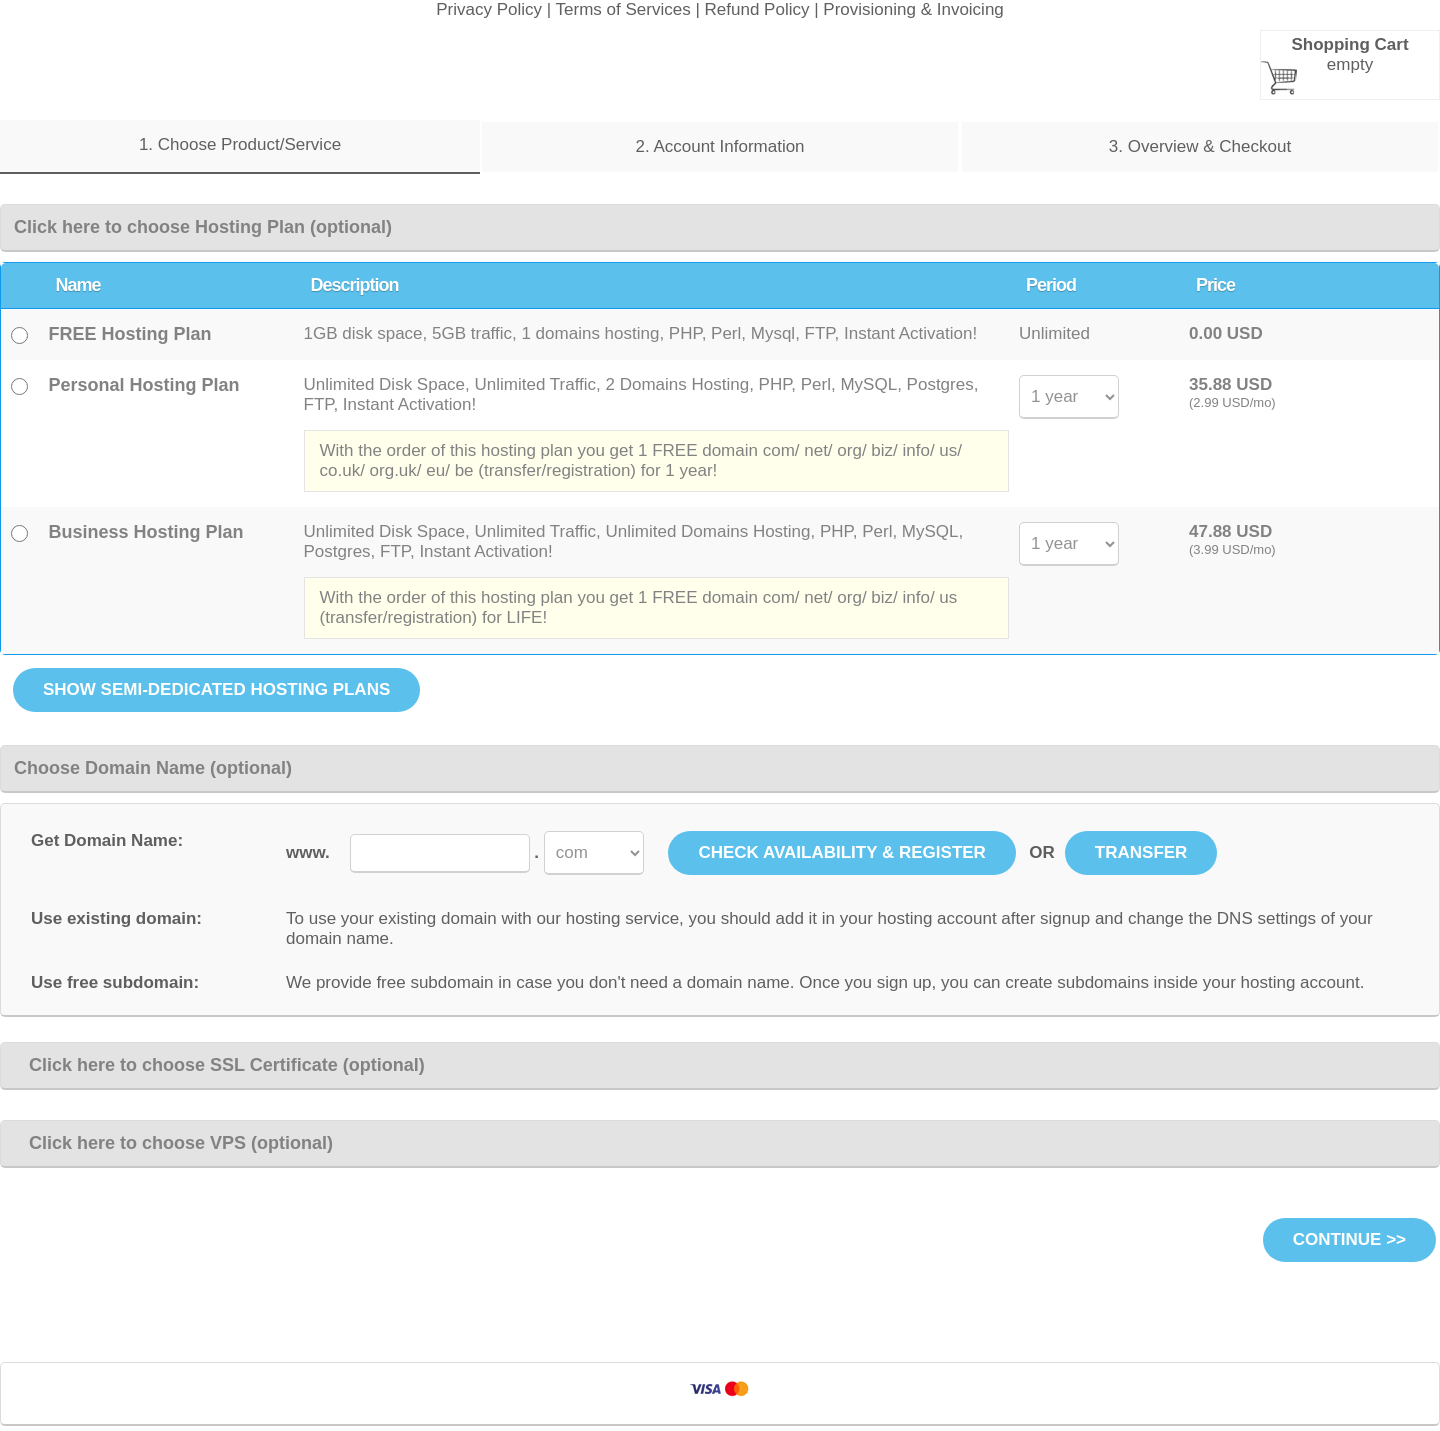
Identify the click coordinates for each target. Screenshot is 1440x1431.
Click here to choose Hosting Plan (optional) (203, 227)
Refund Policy (757, 9)
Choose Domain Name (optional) (153, 768)
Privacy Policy (489, 9)
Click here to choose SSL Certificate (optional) (219, 1065)
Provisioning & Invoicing (913, 9)
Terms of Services (623, 9)
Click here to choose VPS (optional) (173, 1143)
